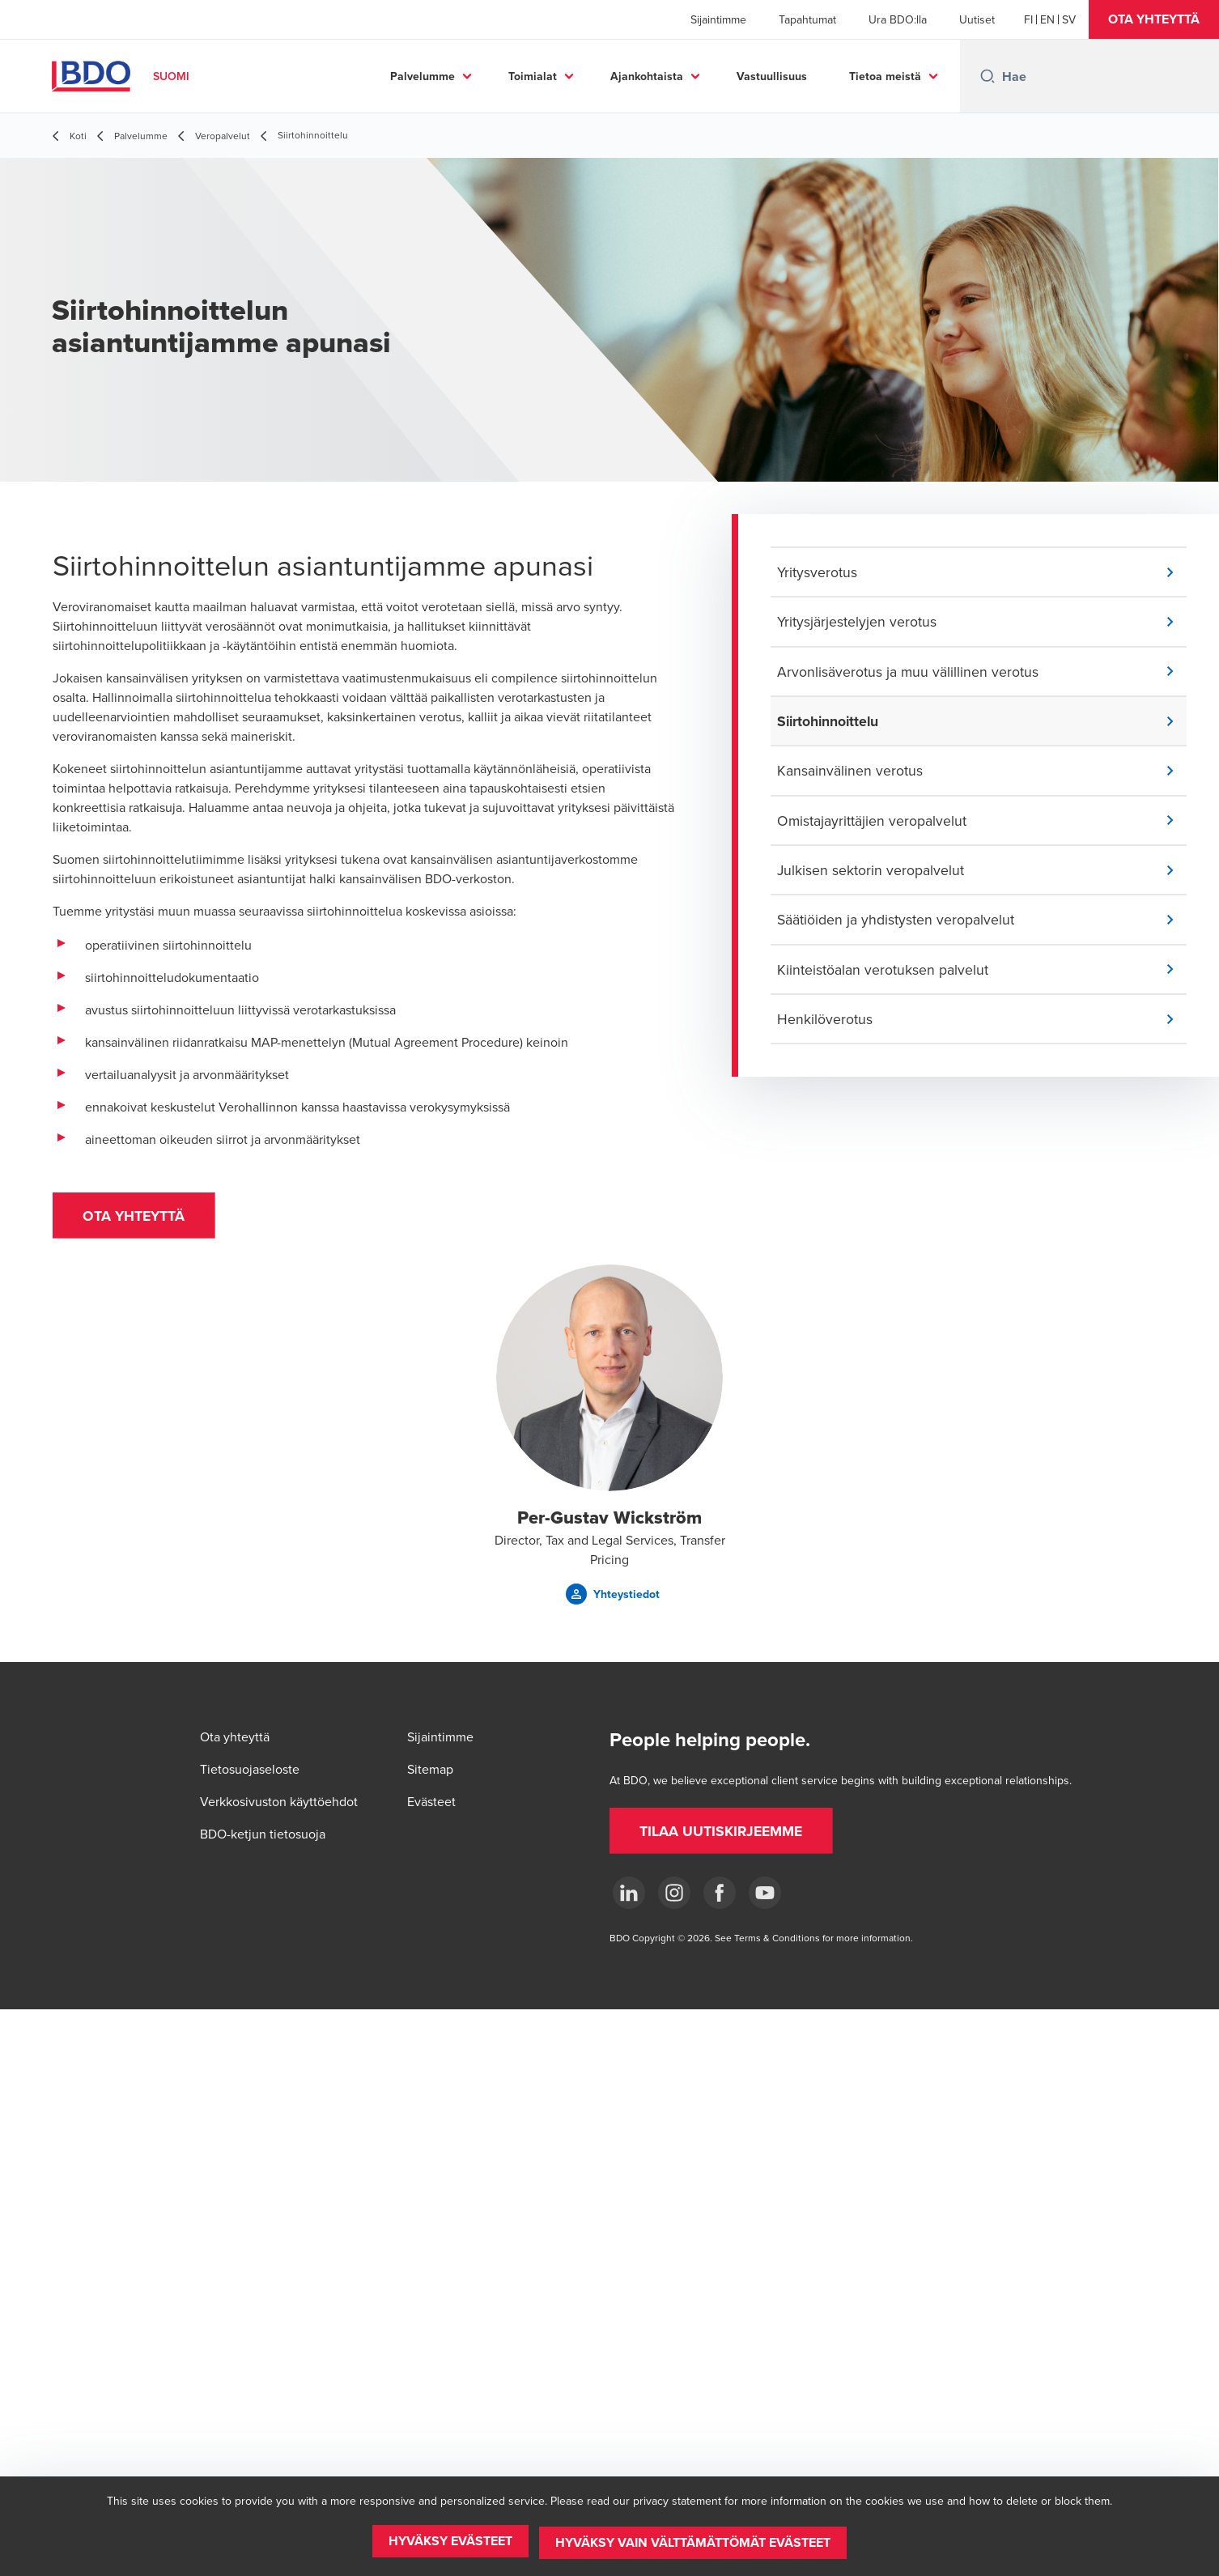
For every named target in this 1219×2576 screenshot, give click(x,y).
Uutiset (977, 19)
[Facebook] (719, 1892)
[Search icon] (987, 76)
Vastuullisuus (772, 76)
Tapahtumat (807, 19)
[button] (1154, 19)
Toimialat (532, 76)
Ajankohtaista (646, 76)
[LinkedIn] (629, 1892)
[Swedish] (1069, 19)
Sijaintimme (718, 19)
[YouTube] (764, 1892)
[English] (1047, 19)
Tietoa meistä (885, 76)
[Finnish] (1028, 19)
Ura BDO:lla (898, 19)
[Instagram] (674, 1892)
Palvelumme (422, 76)
